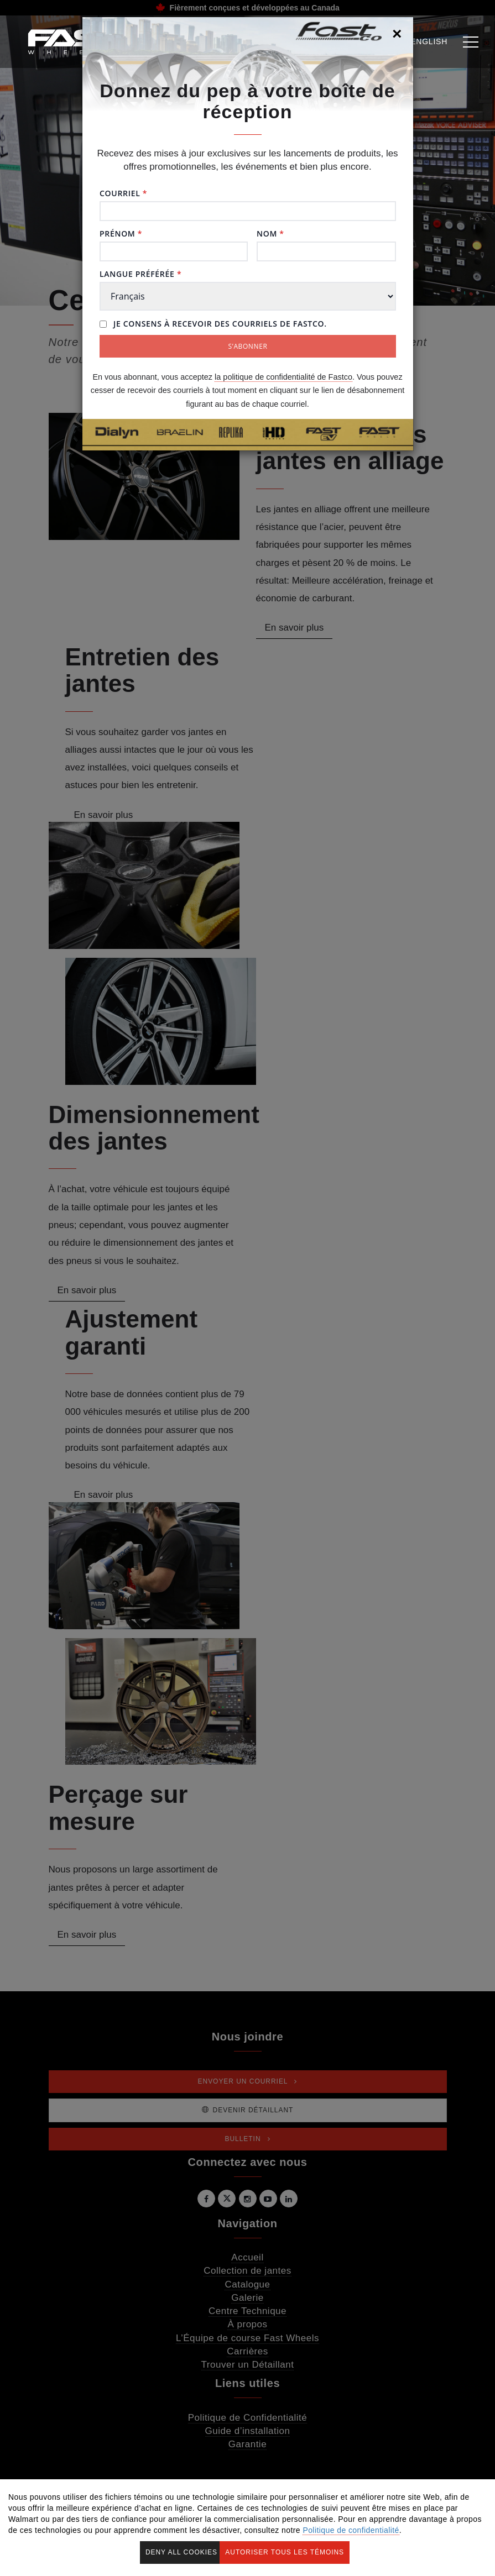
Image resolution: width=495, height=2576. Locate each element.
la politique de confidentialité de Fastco (283, 377)
